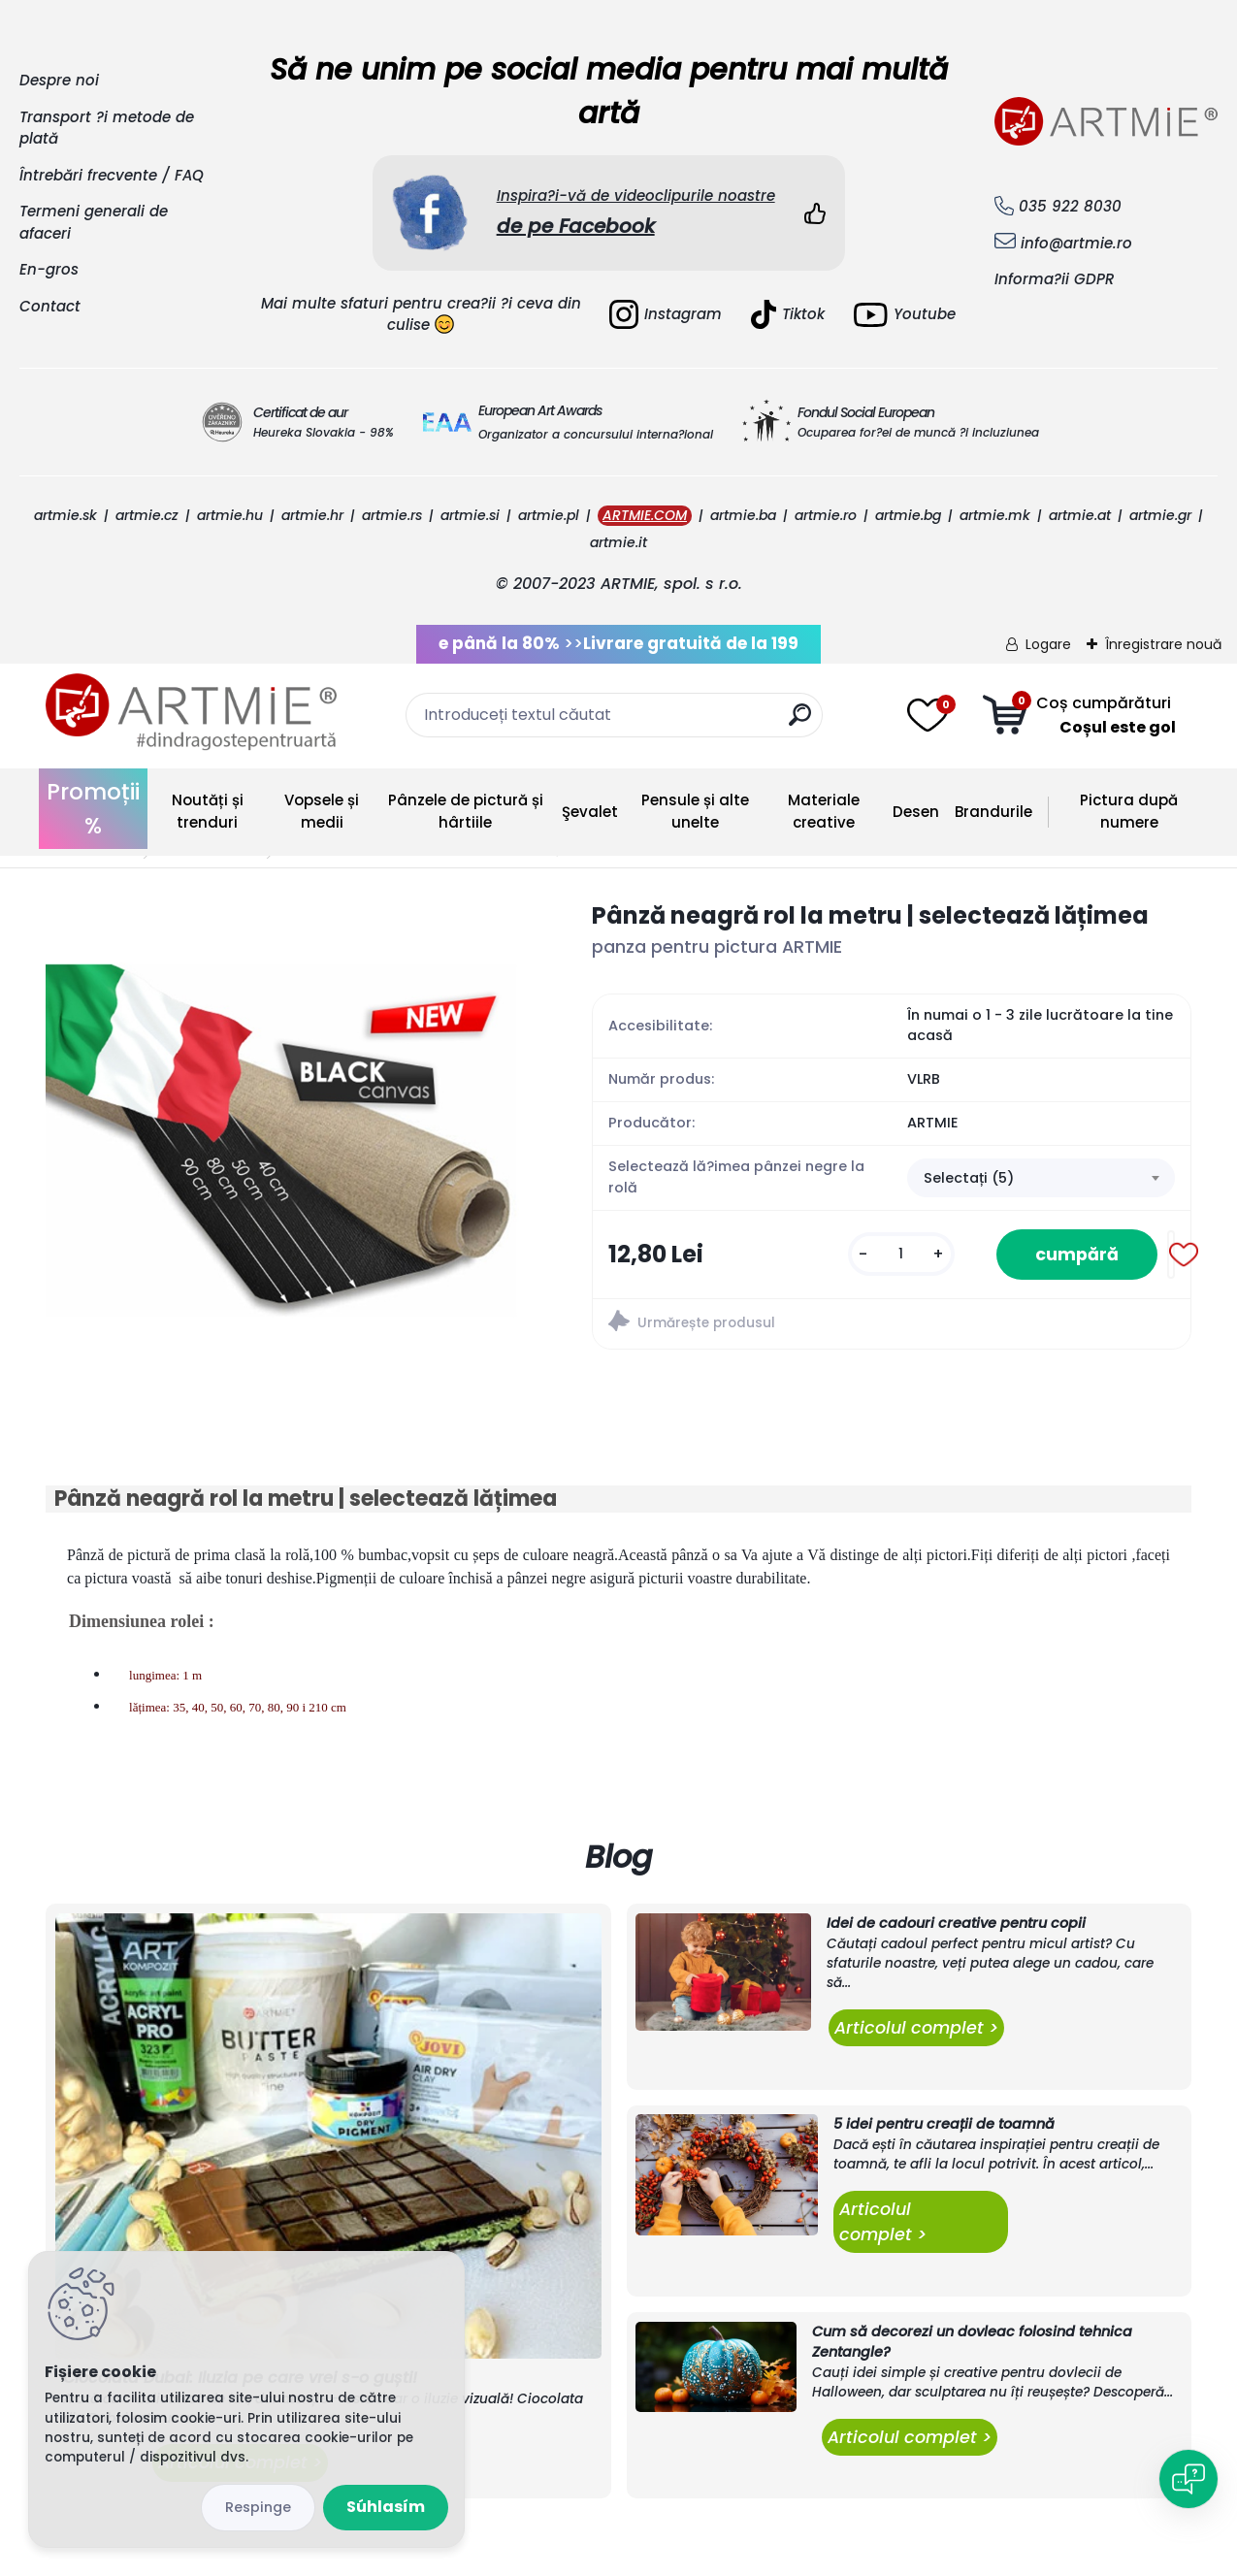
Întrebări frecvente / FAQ (111, 175)
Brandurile (993, 811)
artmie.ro (826, 515)
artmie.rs (392, 515)
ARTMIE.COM (644, 515)
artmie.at (1080, 515)
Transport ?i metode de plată (106, 128)
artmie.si (470, 515)
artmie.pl (548, 515)
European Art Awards (540, 410)
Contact (50, 306)
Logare (1048, 644)
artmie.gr (1160, 515)
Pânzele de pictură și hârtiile (465, 811)
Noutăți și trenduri (208, 811)
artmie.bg (908, 515)
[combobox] (1041, 1177)
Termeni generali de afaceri (93, 222)
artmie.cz (147, 515)
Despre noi (59, 80)
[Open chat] (1188, 2479)
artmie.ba (743, 515)
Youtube (905, 315)
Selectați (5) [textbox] (969, 1178)
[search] (800, 722)
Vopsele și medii (321, 811)
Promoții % (93, 808)
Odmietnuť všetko (258, 2507)
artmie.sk (65, 515)
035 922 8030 (1070, 206)
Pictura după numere (1129, 811)
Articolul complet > (916, 2027)
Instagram (665, 314)
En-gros (49, 269)
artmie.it (618, 542)
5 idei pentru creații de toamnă (944, 2124)
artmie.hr (312, 515)
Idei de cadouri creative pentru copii (956, 1923)
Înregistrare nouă (1163, 644)
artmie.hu (230, 515)
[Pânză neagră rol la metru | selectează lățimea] (288, 1140)
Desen (916, 811)
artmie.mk (995, 515)
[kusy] (901, 1254)
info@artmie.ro (1076, 243)
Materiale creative (824, 811)
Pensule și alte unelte (695, 811)
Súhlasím (385, 2506)
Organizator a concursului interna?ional (595, 434)
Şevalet (590, 811)
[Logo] (191, 712)
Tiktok (788, 314)
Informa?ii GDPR (1054, 279)
